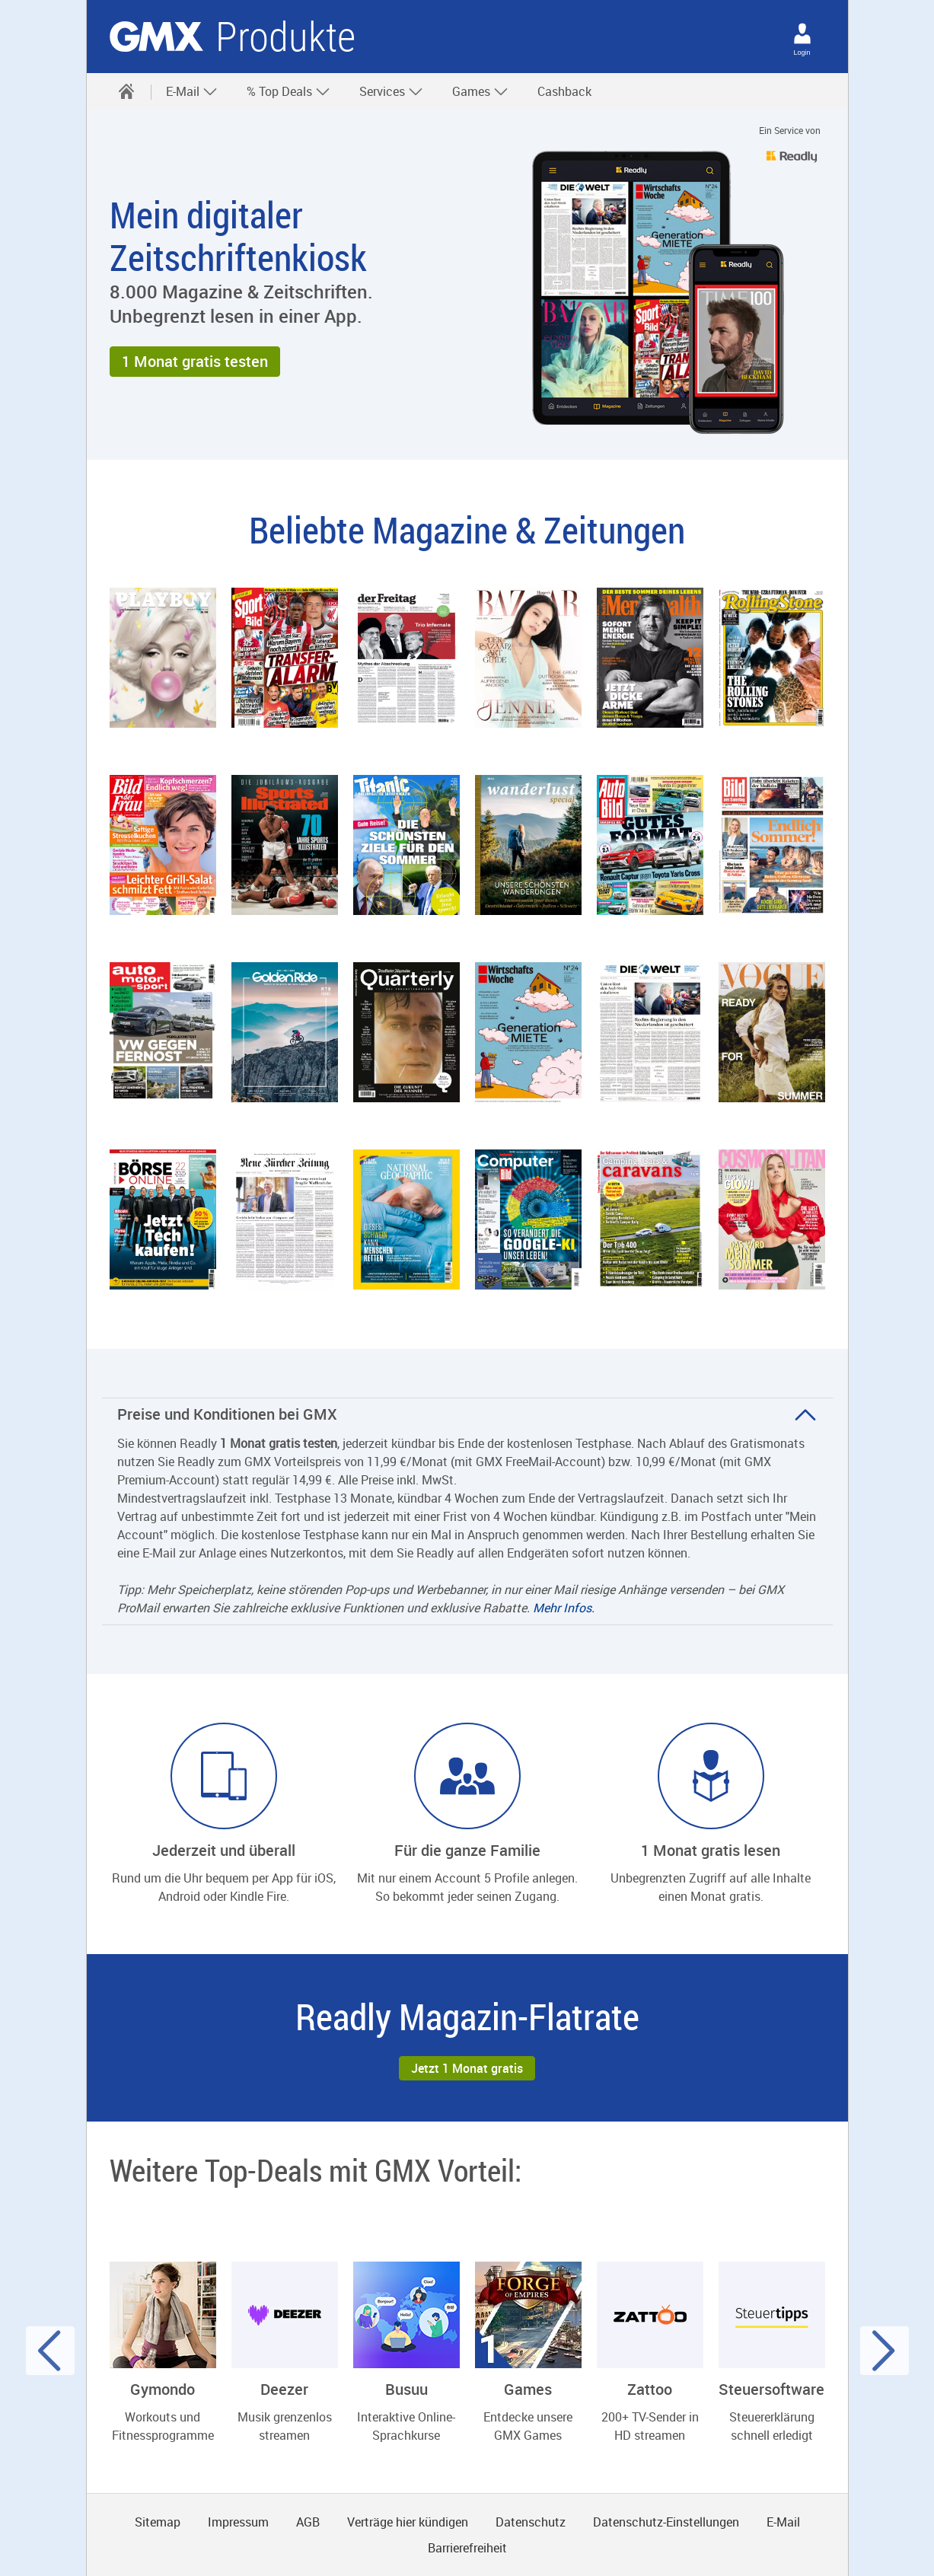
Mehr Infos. (564, 1607)
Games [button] (480, 91)
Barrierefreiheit (467, 2547)
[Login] (802, 33)
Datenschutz (531, 2522)
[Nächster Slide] (884, 2350)
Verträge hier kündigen (407, 2522)
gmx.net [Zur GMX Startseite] (156, 36)
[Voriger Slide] (50, 2350)
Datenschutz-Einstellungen (666, 2522)
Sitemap (157, 2522)
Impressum (238, 2522)
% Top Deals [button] (288, 91)
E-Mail (783, 2522)
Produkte (285, 37)
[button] (195, 361)
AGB (308, 2522)
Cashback (564, 91)
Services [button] (391, 91)
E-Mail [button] (192, 91)
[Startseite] (126, 91)
